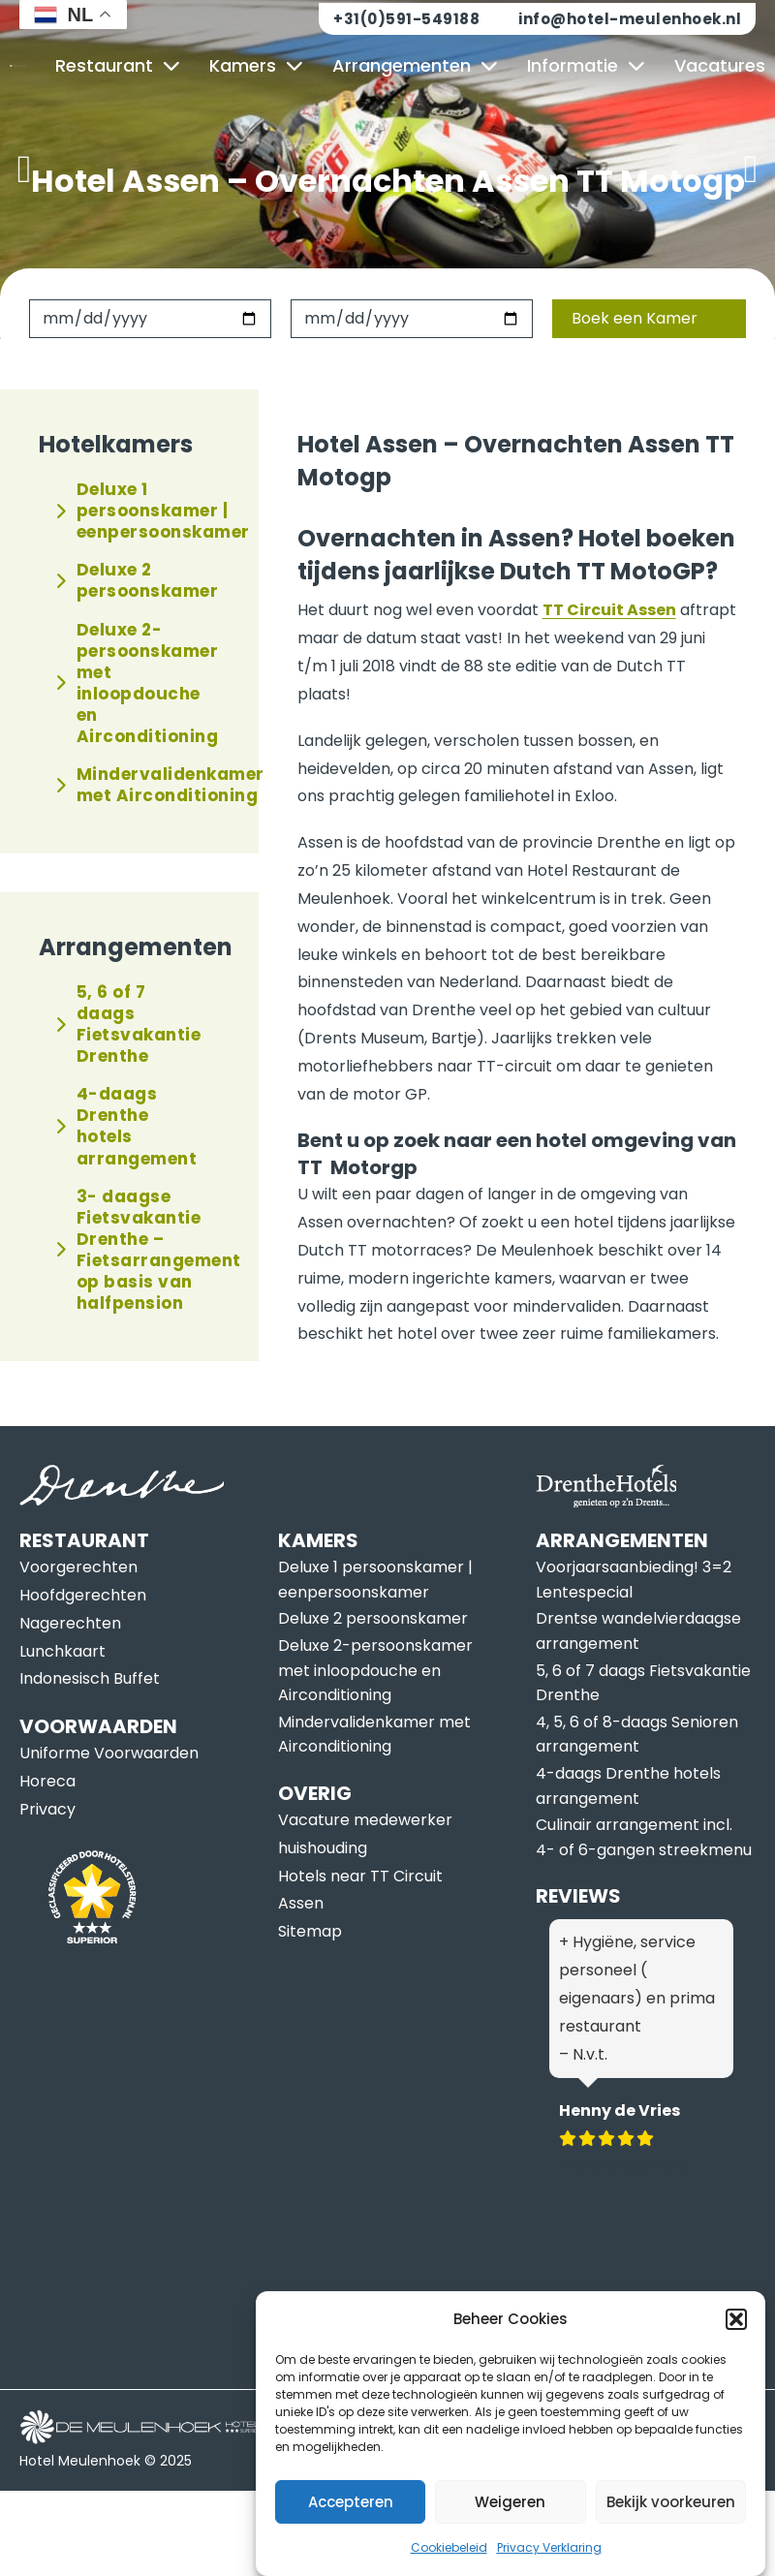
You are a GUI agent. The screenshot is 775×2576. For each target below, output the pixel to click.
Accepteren (350, 2539)
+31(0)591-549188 (406, 19)
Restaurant (104, 65)
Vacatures (719, 65)
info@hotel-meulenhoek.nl (629, 19)
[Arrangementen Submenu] (489, 66)
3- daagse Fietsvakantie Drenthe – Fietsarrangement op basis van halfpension (137, 1250)
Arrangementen (401, 65)
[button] (736, 2356)
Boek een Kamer (635, 318)
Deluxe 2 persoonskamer (136, 580)
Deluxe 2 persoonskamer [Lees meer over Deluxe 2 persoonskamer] (373, 1618)
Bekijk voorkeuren (670, 2539)
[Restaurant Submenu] (171, 66)
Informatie (572, 65)
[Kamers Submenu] (294, 66)
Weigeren (510, 2539)
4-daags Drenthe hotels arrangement (126, 1125)
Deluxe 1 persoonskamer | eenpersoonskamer (137, 510)
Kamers (242, 65)
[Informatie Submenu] (636, 66)
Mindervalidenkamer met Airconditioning (137, 784)
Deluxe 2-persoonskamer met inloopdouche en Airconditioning (136, 683)
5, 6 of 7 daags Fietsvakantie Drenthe (128, 1024)
